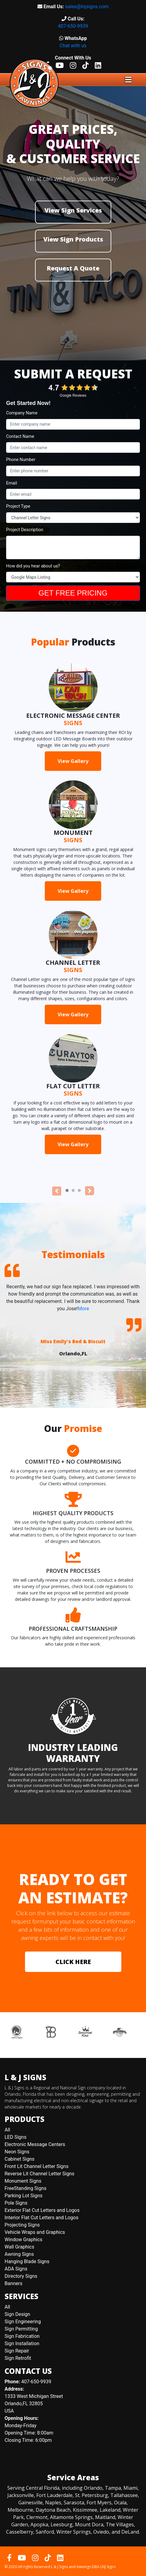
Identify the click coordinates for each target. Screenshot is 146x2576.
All (7, 2130)
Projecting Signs (22, 2225)
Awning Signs (19, 2254)
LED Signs (16, 2137)
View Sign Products (73, 239)
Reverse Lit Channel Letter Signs (39, 2174)
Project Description (24, 529)
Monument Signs (23, 2181)
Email (11, 483)
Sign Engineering (23, 2321)
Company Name (21, 413)
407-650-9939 (73, 26)
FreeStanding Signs (25, 2188)
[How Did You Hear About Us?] (73, 577)
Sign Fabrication (22, 2336)
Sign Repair (17, 2351)
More (83, 1308)
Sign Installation (22, 2343)
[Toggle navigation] (128, 79)
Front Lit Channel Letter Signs (37, 2166)
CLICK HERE (73, 1962)
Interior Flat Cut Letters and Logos (41, 2217)
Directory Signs (21, 2276)
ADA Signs (16, 2269)
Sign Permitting (21, 2329)
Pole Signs (16, 2203)
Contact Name (20, 436)
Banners (14, 2283)
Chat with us (72, 45)
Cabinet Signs (19, 2159)
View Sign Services (73, 210)
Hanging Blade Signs (27, 2261)
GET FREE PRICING (72, 593)
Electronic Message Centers (35, 2144)
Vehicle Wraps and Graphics (35, 2232)
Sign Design (17, 2314)
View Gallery (73, 761)
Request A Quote (73, 268)
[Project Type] (73, 517)
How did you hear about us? (33, 566)
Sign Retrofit (18, 2358)
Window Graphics (23, 2239)
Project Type (18, 506)
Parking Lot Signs (23, 2196)
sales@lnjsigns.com (87, 6)
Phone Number (20, 459)
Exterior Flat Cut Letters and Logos (42, 2210)
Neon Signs (17, 2152)
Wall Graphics (19, 2247)
